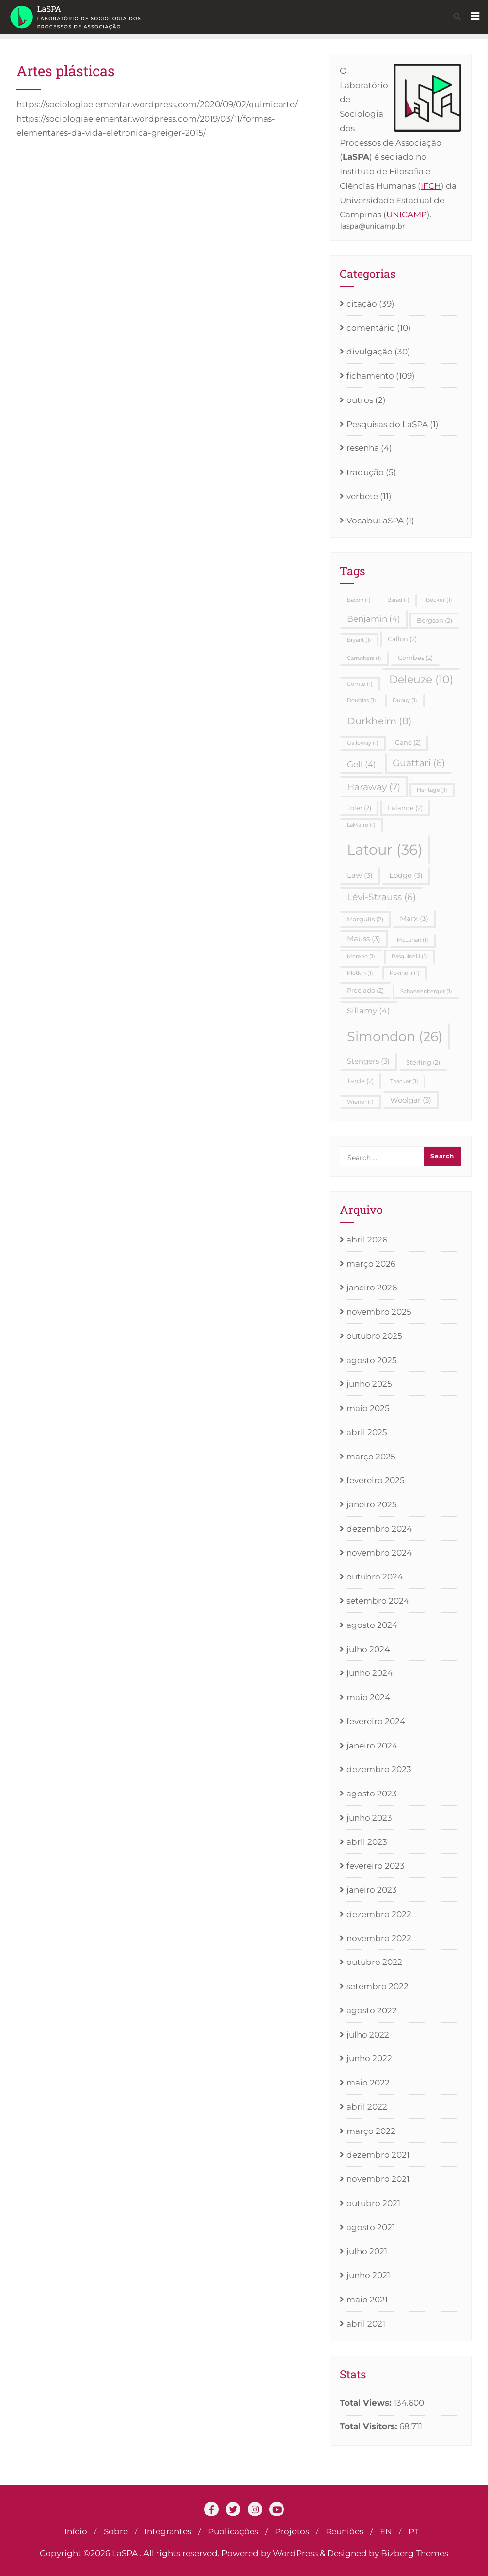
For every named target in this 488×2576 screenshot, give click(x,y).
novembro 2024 (379, 1553)
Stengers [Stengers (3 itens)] (368, 1061)
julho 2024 (368, 1649)
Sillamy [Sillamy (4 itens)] (368, 1010)
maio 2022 (368, 2082)
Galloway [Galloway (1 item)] (362, 743)
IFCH (431, 186)
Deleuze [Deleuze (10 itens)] (421, 679)
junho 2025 (369, 1384)
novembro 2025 (378, 1312)
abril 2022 (366, 2107)
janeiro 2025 (371, 1504)
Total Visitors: (369, 2426)
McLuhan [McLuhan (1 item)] (412, 940)
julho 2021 (366, 2251)
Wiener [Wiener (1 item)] (360, 1102)
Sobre (116, 2531)
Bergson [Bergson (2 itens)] (434, 620)
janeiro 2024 (371, 1745)
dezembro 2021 (377, 2155)
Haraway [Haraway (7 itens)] (373, 787)
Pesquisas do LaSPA (387, 424)
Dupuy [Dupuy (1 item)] (405, 700)
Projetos (292, 2531)
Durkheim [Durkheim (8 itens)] (379, 721)
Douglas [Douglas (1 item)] (361, 700)
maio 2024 (368, 1697)
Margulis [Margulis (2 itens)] (365, 919)
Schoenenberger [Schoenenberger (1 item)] (426, 991)
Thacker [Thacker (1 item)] (404, 1081)
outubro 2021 (373, 2203)
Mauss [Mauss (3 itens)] (363, 938)
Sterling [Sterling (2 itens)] (423, 1062)
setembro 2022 (377, 1986)
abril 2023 (366, 1842)
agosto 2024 (371, 1625)
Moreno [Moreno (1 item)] (361, 956)
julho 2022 (367, 2034)
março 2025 (370, 1456)
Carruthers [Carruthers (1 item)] (364, 658)
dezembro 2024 (379, 1528)
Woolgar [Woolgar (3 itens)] (410, 1099)
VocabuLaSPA (375, 520)
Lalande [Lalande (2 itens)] (405, 808)
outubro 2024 (374, 1576)
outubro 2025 (374, 1336)
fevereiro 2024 (375, 1721)
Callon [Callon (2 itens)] (402, 639)
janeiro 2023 (371, 1890)
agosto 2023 (371, 1793)
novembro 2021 (377, 2179)
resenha (362, 448)
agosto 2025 (371, 1360)
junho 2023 (369, 1818)
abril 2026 (366, 1239)
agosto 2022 (371, 2010)
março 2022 (370, 2131)
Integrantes (167, 2531)
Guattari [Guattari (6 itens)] (419, 762)
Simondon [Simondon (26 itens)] (394, 1036)
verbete (362, 496)
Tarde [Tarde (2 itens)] (360, 1081)
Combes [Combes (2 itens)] (415, 657)
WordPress (295, 2553)
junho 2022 (369, 2058)
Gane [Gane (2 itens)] (408, 742)
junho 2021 (368, 2275)
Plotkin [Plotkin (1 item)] (360, 973)
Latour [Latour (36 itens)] (385, 849)
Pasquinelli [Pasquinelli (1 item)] (409, 956)
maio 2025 (368, 1408)
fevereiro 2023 (375, 1866)
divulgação (369, 351)
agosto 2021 (370, 2227)
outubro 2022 (374, 1962)
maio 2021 (367, 2299)
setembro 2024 (377, 1601)
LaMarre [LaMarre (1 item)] (361, 825)
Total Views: (367, 2402)
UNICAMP (406, 214)
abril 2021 (365, 2324)
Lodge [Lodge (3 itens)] (406, 875)
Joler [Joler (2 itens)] (359, 808)
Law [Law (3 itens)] (360, 875)
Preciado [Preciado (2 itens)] (365, 990)
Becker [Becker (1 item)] (439, 600)
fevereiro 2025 (375, 1480)
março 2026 (370, 1264)
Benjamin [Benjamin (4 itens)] (373, 619)
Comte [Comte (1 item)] (360, 684)
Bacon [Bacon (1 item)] (359, 600)
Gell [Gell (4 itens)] (361, 764)
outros (359, 400)
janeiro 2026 (371, 1287)
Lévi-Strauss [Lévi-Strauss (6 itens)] (381, 897)
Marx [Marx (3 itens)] (414, 918)
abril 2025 (366, 1432)
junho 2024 (369, 1673)
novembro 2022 (378, 1938)
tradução (365, 472)
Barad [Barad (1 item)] (398, 600)
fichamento (370, 376)
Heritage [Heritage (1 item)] (432, 790)
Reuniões (344, 2531)
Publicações (233, 2531)
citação (361, 303)
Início (75, 2531)
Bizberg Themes (414, 2553)
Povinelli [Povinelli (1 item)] (405, 973)
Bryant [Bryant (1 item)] (359, 640)
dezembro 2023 (378, 1769)
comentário (370, 328)
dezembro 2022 (378, 1914)
